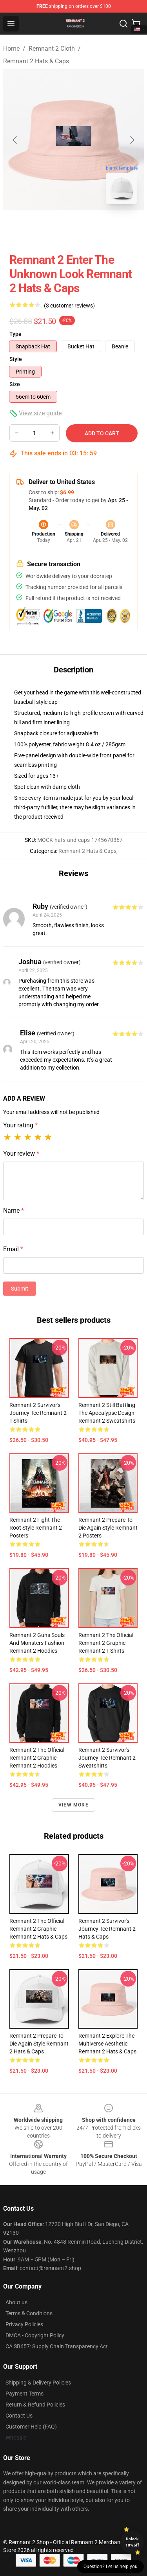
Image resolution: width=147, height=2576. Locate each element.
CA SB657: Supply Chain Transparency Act (56, 2346)
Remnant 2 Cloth (52, 48)
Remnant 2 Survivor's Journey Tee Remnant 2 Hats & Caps (107, 1929)
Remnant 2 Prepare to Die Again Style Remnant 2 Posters (108, 1528)
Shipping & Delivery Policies (38, 2382)
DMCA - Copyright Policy (34, 2335)
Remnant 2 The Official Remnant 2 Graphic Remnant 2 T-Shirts (105, 1643)
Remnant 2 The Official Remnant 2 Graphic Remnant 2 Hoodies (36, 1758)
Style (15, 359)
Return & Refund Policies (35, 2404)
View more (73, 1805)
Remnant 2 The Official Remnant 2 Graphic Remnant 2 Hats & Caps (38, 1929)
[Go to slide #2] (94, 228)
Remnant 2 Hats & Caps (36, 61)
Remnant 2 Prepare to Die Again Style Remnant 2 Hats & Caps (39, 2044)
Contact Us (19, 2415)
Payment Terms (24, 2393)
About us (16, 2302)
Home (11, 48)
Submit (19, 1288)
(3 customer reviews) (69, 305)
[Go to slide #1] (53, 228)
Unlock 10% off (132, 2542)
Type (15, 334)
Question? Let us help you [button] (110, 2566)
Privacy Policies (24, 2324)
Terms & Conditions (29, 2313)
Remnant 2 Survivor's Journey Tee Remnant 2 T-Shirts (38, 1413)
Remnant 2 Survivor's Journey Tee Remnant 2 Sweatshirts (107, 1758)
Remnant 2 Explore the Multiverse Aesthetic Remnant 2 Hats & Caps (107, 2044)
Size (14, 384)
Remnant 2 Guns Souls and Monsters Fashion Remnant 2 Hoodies (37, 1643)
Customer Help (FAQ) (31, 2426)
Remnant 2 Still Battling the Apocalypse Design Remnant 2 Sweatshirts (106, 1413)
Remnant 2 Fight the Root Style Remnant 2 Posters (35, 1528)
